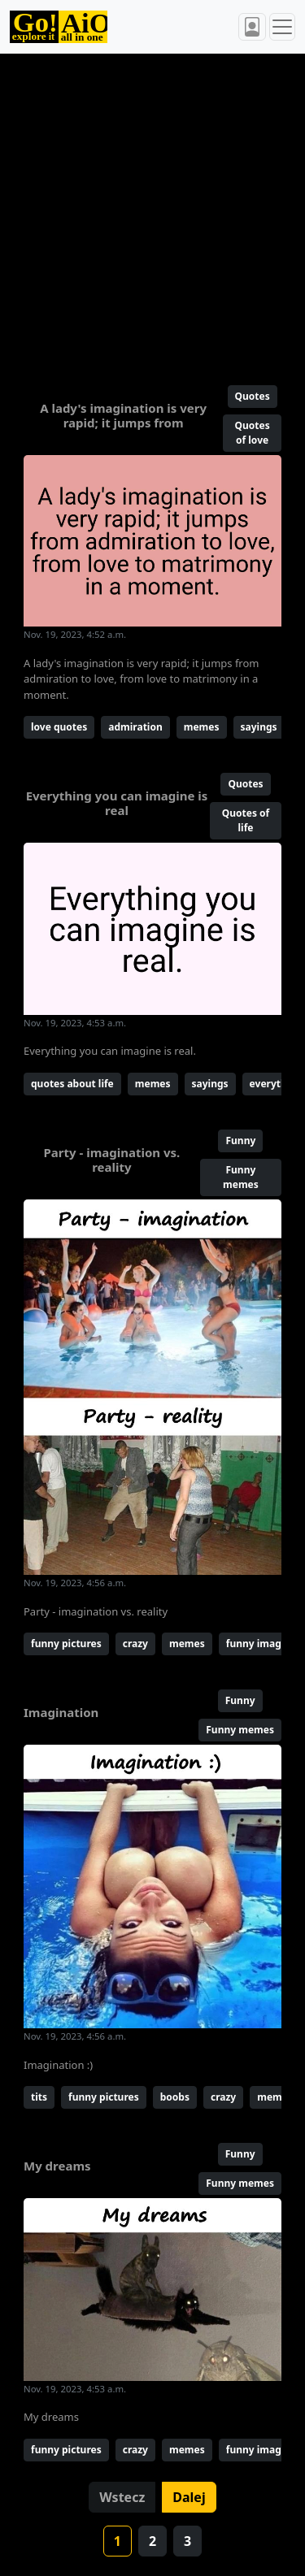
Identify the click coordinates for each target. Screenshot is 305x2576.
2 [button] (152, 2541)
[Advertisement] (152, 212)
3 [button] (187, 2541)
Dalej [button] (188, 2497)
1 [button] (117, 2541)
